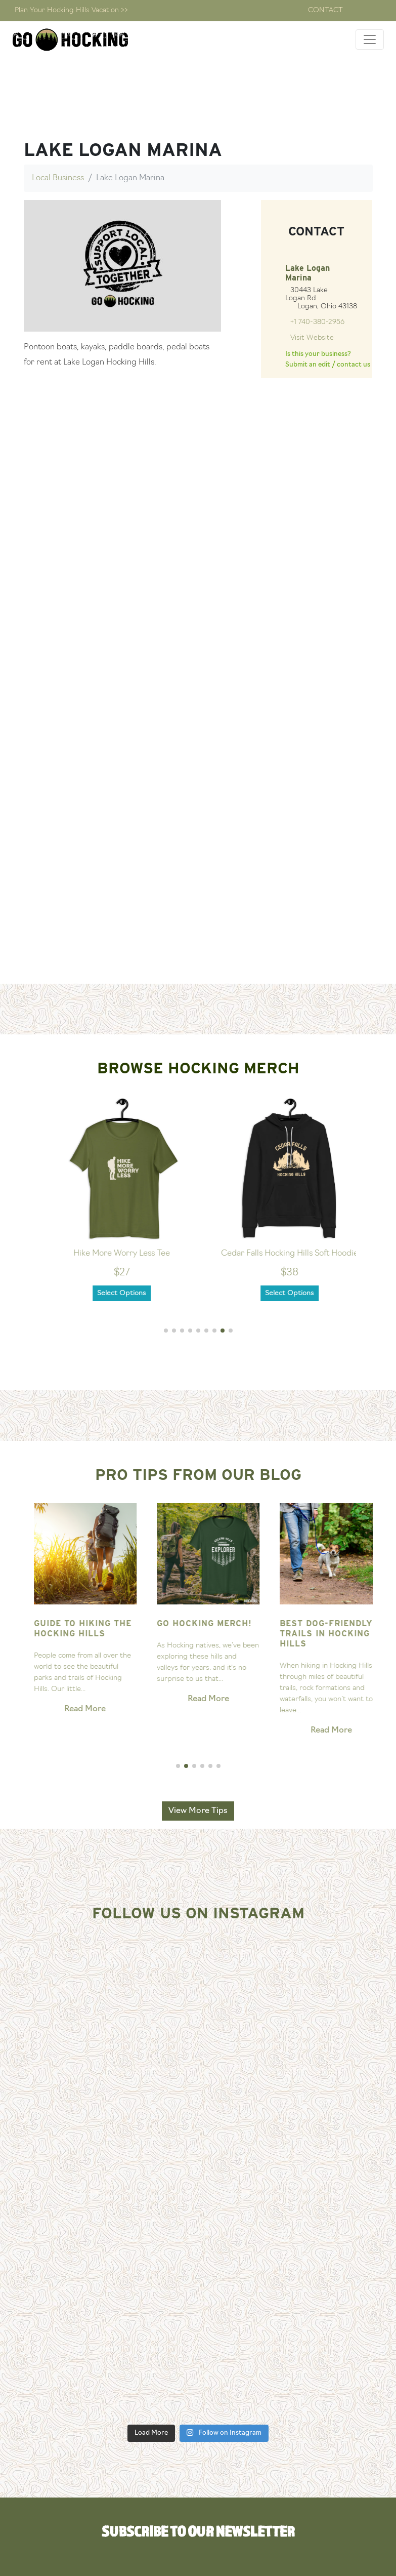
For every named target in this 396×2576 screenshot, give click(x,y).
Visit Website (312, 338)
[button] (166, 1331)
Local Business (58, 178)
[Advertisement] (198, 909)
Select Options (139, 1293)
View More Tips (198, 1811)
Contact (325, 10)
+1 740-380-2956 (317, 322)
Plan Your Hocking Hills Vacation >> (71, 10)
